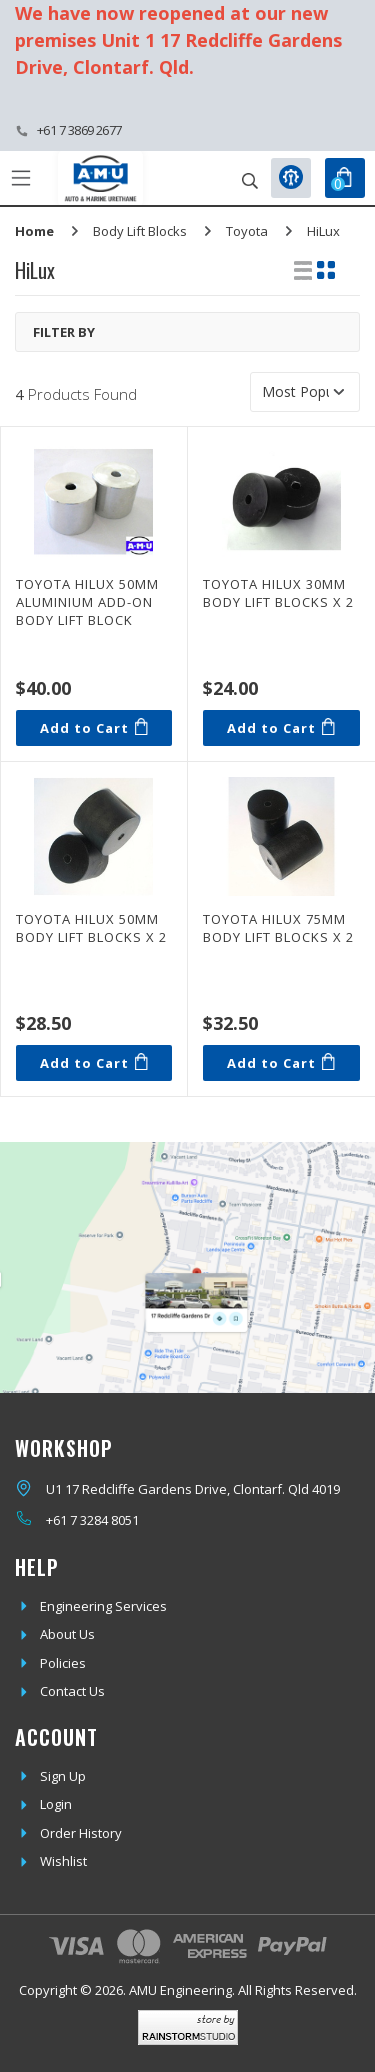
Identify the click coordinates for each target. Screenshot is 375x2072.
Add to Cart (94, 727)
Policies (63, 1663)
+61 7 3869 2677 (79, 130)
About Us (67, 1634)
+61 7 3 (66, 1520)
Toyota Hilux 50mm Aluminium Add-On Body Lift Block (87, 602)
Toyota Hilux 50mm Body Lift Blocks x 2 (91, 928)
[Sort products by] (305, 392)
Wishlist (63, 1861)
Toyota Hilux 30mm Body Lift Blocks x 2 (278, 593)
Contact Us (72, 1691)
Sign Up (63, 1776)
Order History (81, 1833)
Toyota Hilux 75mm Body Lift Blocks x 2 (278, 928)
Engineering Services (103, 1606)
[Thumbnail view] (326, 270)
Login (56, 1804)
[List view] (303, 270)
